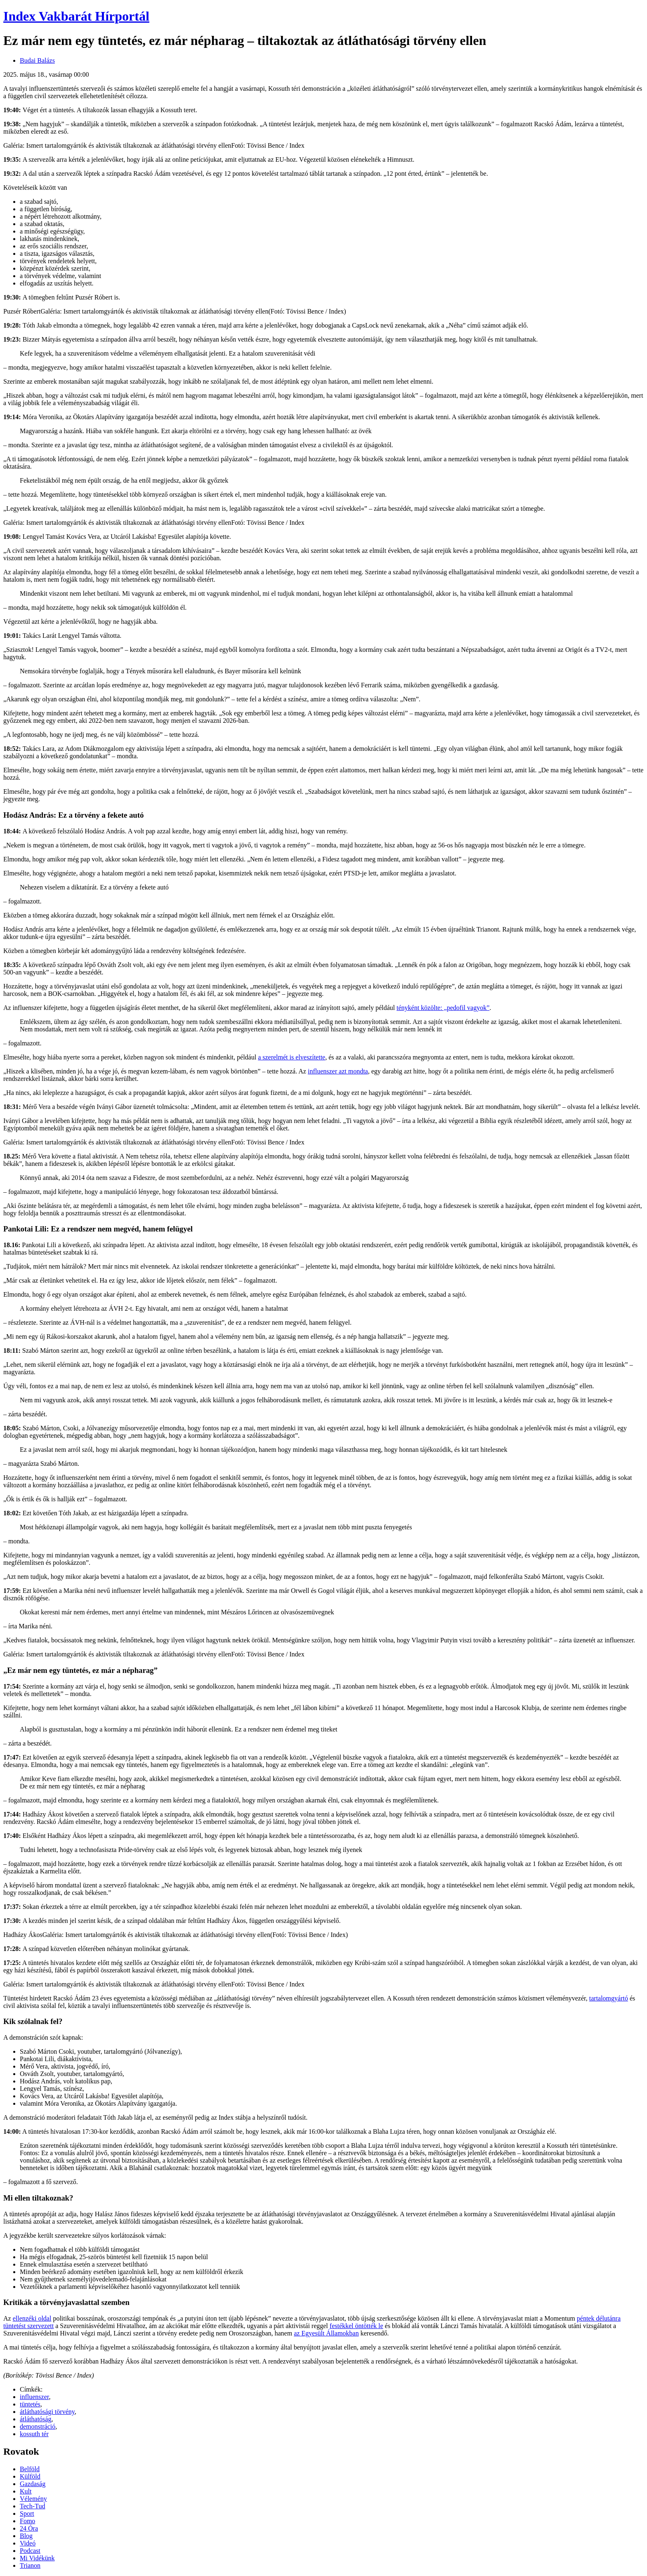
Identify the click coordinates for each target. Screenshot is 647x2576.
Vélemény (33, 2498)
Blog (26, 2535)
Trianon (30, 2565)
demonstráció (37, 2426)
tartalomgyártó (608, 1998)
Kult (25, 2491)
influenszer (34, 2396)
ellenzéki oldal (32, 2318)
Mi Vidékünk (37, 2558)
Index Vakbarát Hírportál (76, 16)
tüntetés (30, 2404)
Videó (27, 2543)
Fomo (27, 2520)
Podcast (30, 2550)
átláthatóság (35, 2419)
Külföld (30, 2476)
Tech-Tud (32, 2506)
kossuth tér (34, 2433)
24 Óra (29, 2528)
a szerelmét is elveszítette (291, 1057)
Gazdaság (32, 2483)
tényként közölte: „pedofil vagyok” (443, 1007)
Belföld (30, 2468)
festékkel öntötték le (356, 2325)
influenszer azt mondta (338, 1071)
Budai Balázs (37, 60)
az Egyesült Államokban (326, 2333)
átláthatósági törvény (47, 2411)
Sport (27, 2513)
